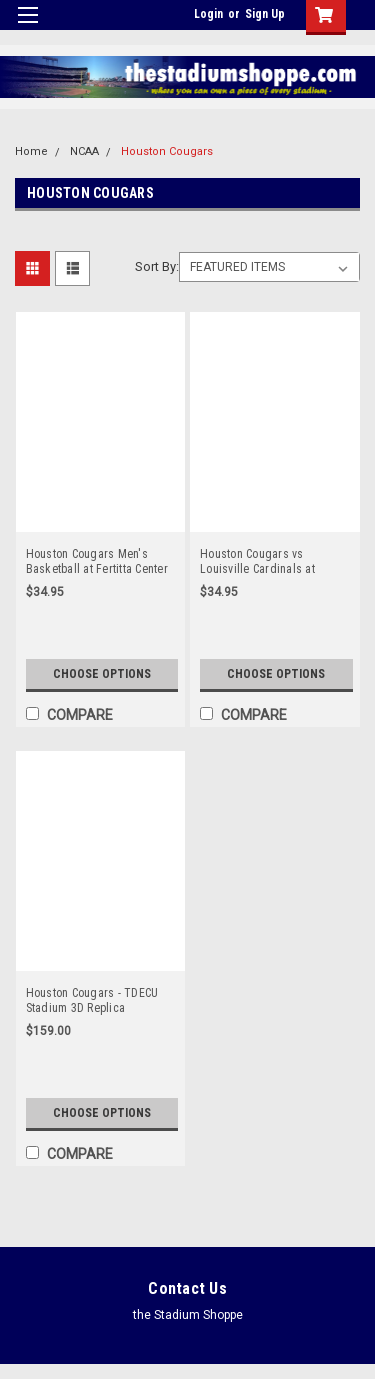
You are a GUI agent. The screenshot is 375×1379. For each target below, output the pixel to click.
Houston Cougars (167, 151)
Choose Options (102, 674)
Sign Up (265, 14)
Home (31, 151)
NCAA (84, 151)
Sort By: (157, 266)
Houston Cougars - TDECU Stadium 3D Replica (92, 1000)
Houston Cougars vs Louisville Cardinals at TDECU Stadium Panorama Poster (267, 562)
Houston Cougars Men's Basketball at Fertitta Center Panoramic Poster (97, 562)
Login (208, 14)
